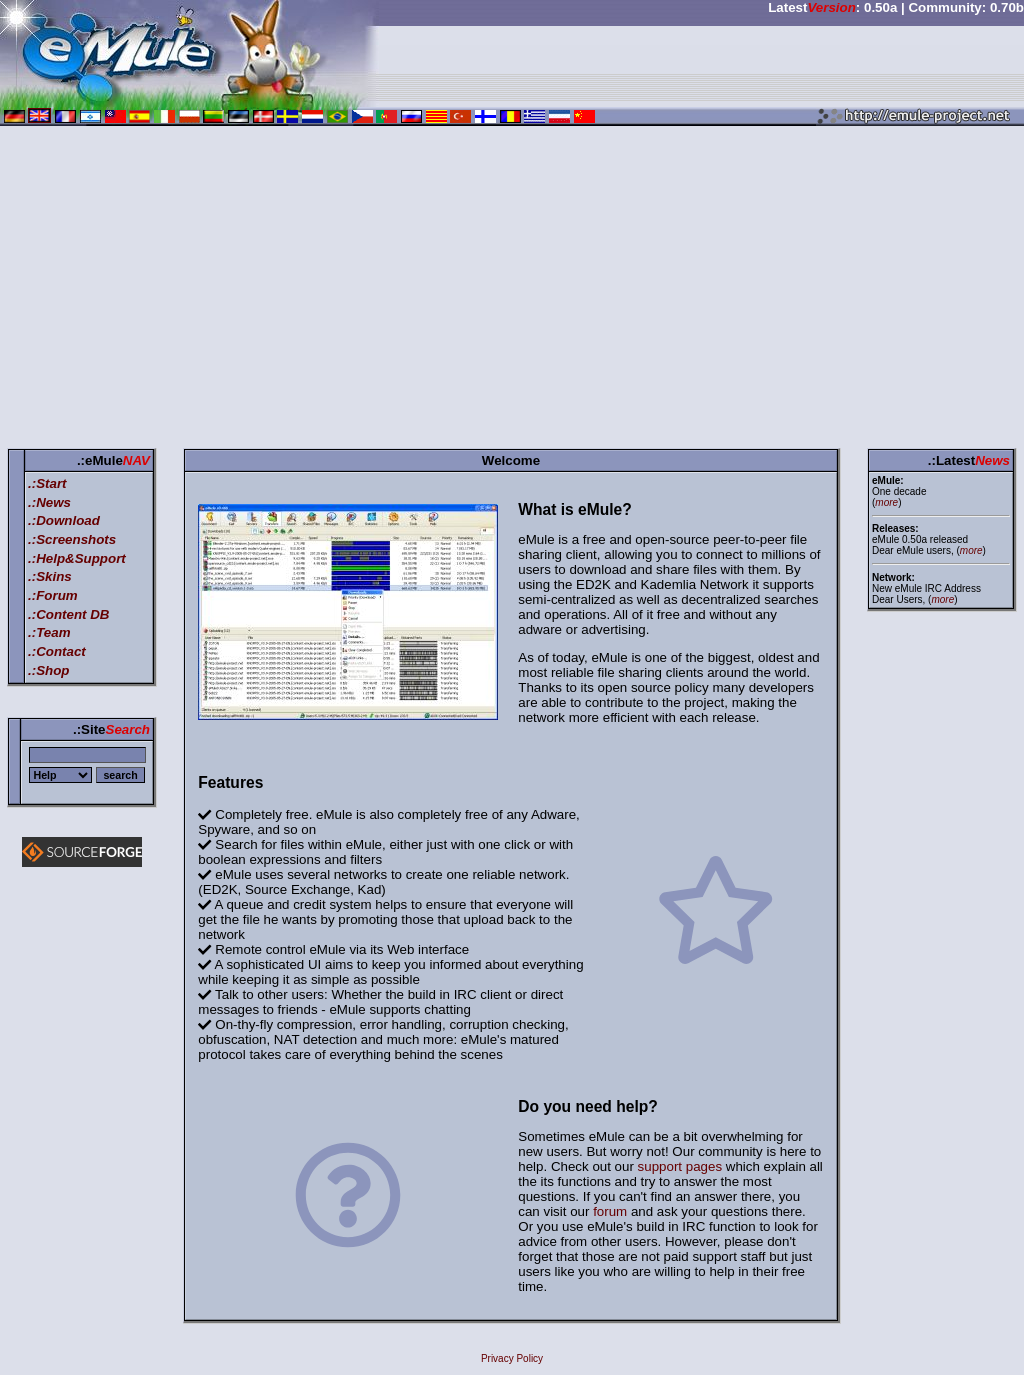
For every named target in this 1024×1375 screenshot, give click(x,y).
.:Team (49, 632)
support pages (680, 1166)
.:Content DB (68, 614)
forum (610, 1211)
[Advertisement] (512, 291)
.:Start (47, 483)
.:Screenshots (72, 539)
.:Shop (48, 670)
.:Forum (53, 595)
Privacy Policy (512, 1358)
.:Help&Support (77, 558)
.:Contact (57, 651)
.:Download (64, 520)
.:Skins (50, 576)
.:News (49, 502)
